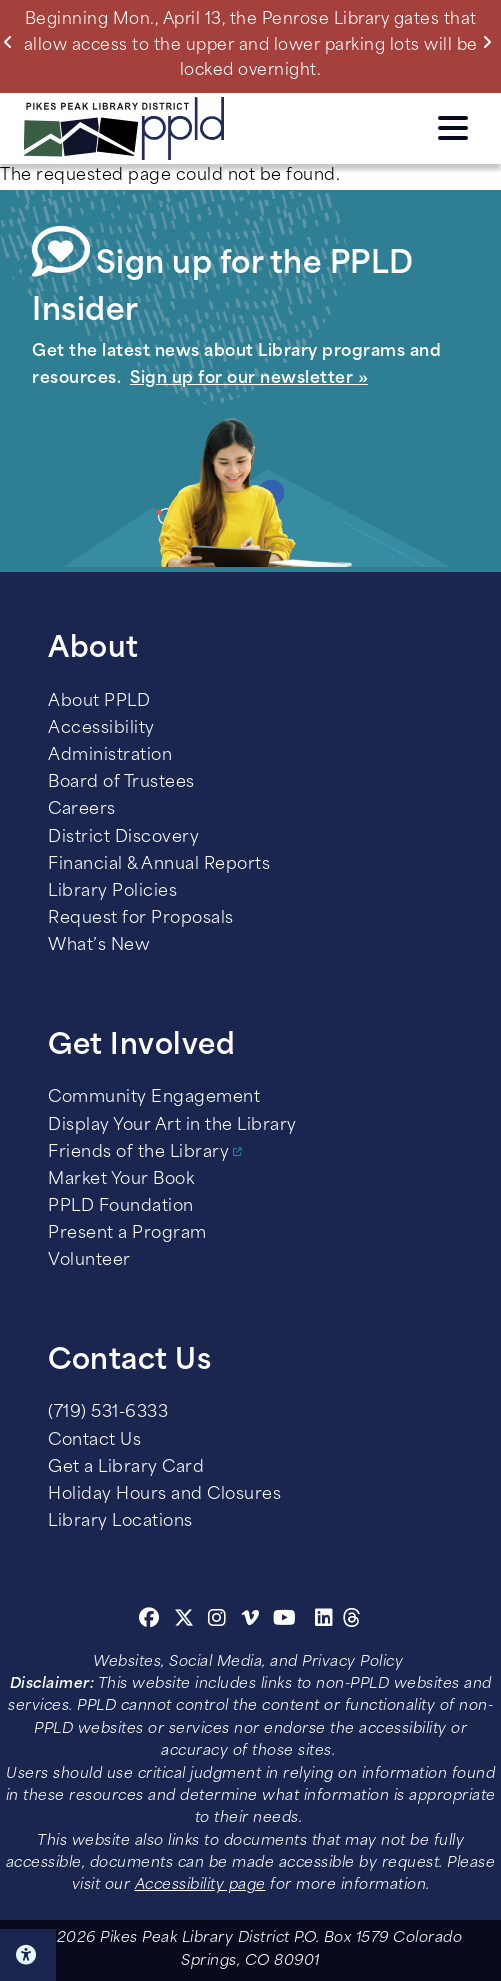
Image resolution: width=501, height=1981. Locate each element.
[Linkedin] (324, 1621)
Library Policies (112, 892)
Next (491, 42)
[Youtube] (285, 1621)
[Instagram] (220, 1621)
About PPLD (99, 702)
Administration (110, 756)
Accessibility (101, 729)
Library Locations (120, 1522)
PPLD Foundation (121, 1207)
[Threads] (352, 1621)
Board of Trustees (121, 783)
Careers (82, 810)
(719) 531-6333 (108, 1413)
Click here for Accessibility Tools (28, 1955)
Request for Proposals (141, 919)
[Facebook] (149, 1621)
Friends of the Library (138, 1153)
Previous (12, 42)
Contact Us (94, 1441)
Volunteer (89, 1261)
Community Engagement (154, 1098)
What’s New (99, 946)
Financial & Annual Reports (159, 865)
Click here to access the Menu (453, 128)
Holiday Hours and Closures (164, 1495)
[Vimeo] (250, 1621)
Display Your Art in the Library (172, 1126)
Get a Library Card (126, 1468)
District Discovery (123, 838)
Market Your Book (121, 1180)
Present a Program (127, 1234)
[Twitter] (184, 1621)
